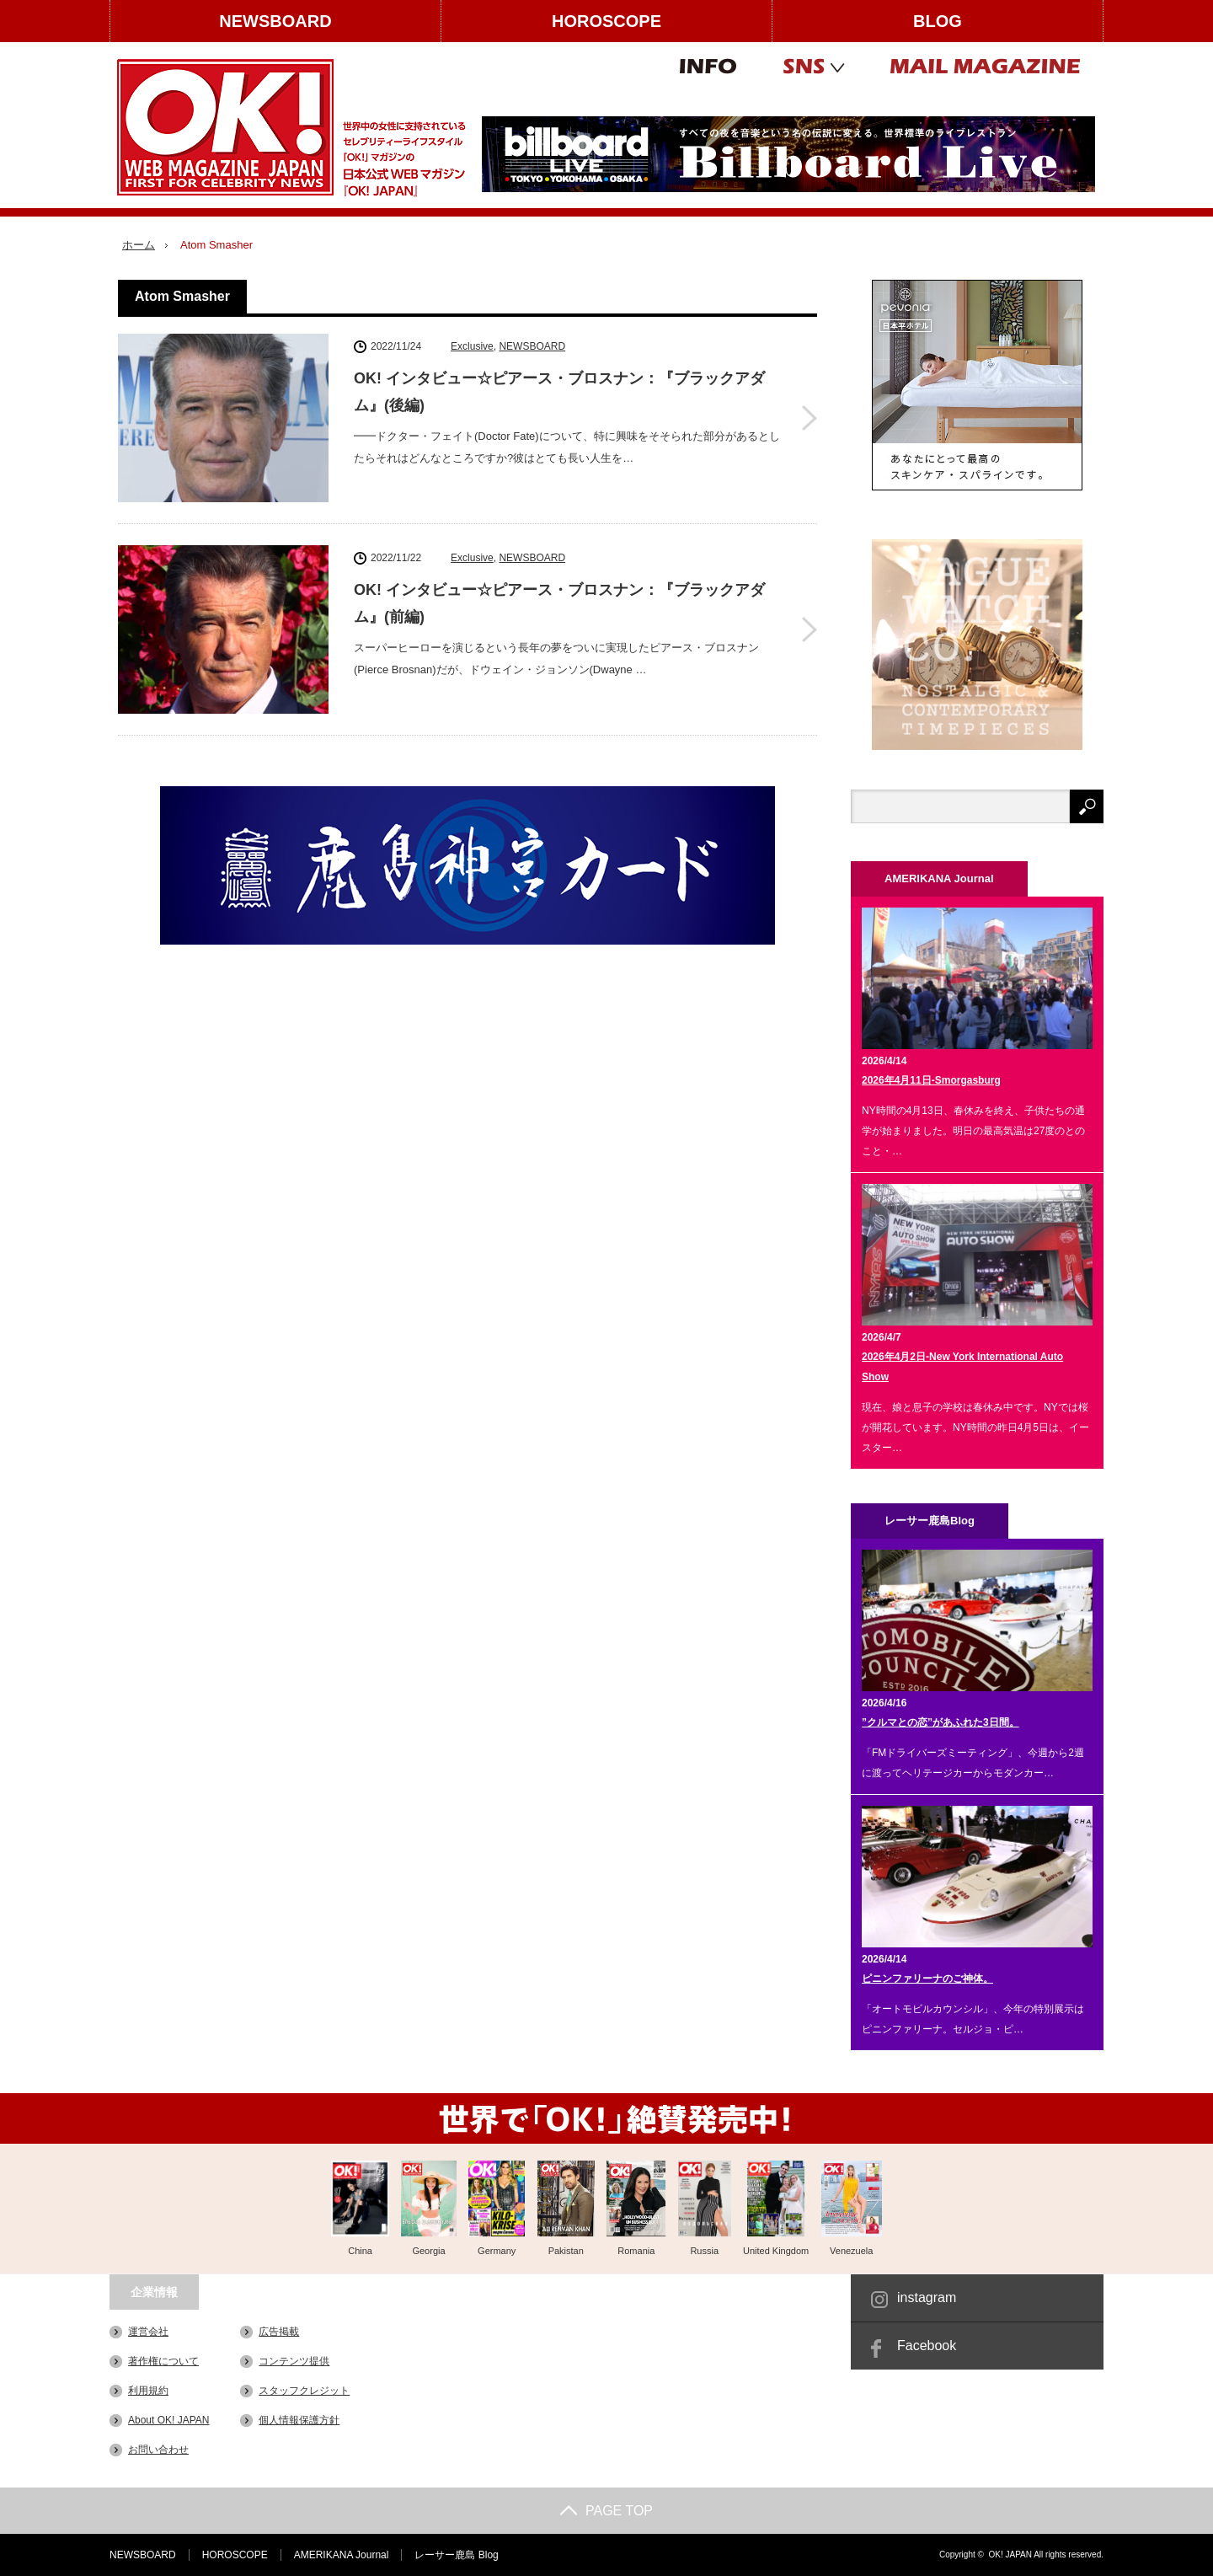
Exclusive (472, 346)
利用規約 (148, 2391)
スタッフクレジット (304, 2391)
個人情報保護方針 (299, 2420)
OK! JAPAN (1010, 2554)
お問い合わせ (158, 2450)
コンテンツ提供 (294, 2361)
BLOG (937, 21)
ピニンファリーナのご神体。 (927, 1978)
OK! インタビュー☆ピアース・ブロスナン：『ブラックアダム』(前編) (559, 603)
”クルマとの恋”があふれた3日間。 (940, 1722)
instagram (926, 2297)
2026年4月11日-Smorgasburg (931, 1080)
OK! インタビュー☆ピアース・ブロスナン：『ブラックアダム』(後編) (559, 392)
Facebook (926, 2345)
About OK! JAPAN (169, 2420)
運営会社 (148, 2332)
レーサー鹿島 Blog (456, 2555)
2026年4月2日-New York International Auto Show (962, 1367)
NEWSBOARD (275, 21)
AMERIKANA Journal (341, 2555)
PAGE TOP (606, 2511)
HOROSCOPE (606, 21)
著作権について (163, 2361)
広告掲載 (279, 2332)
